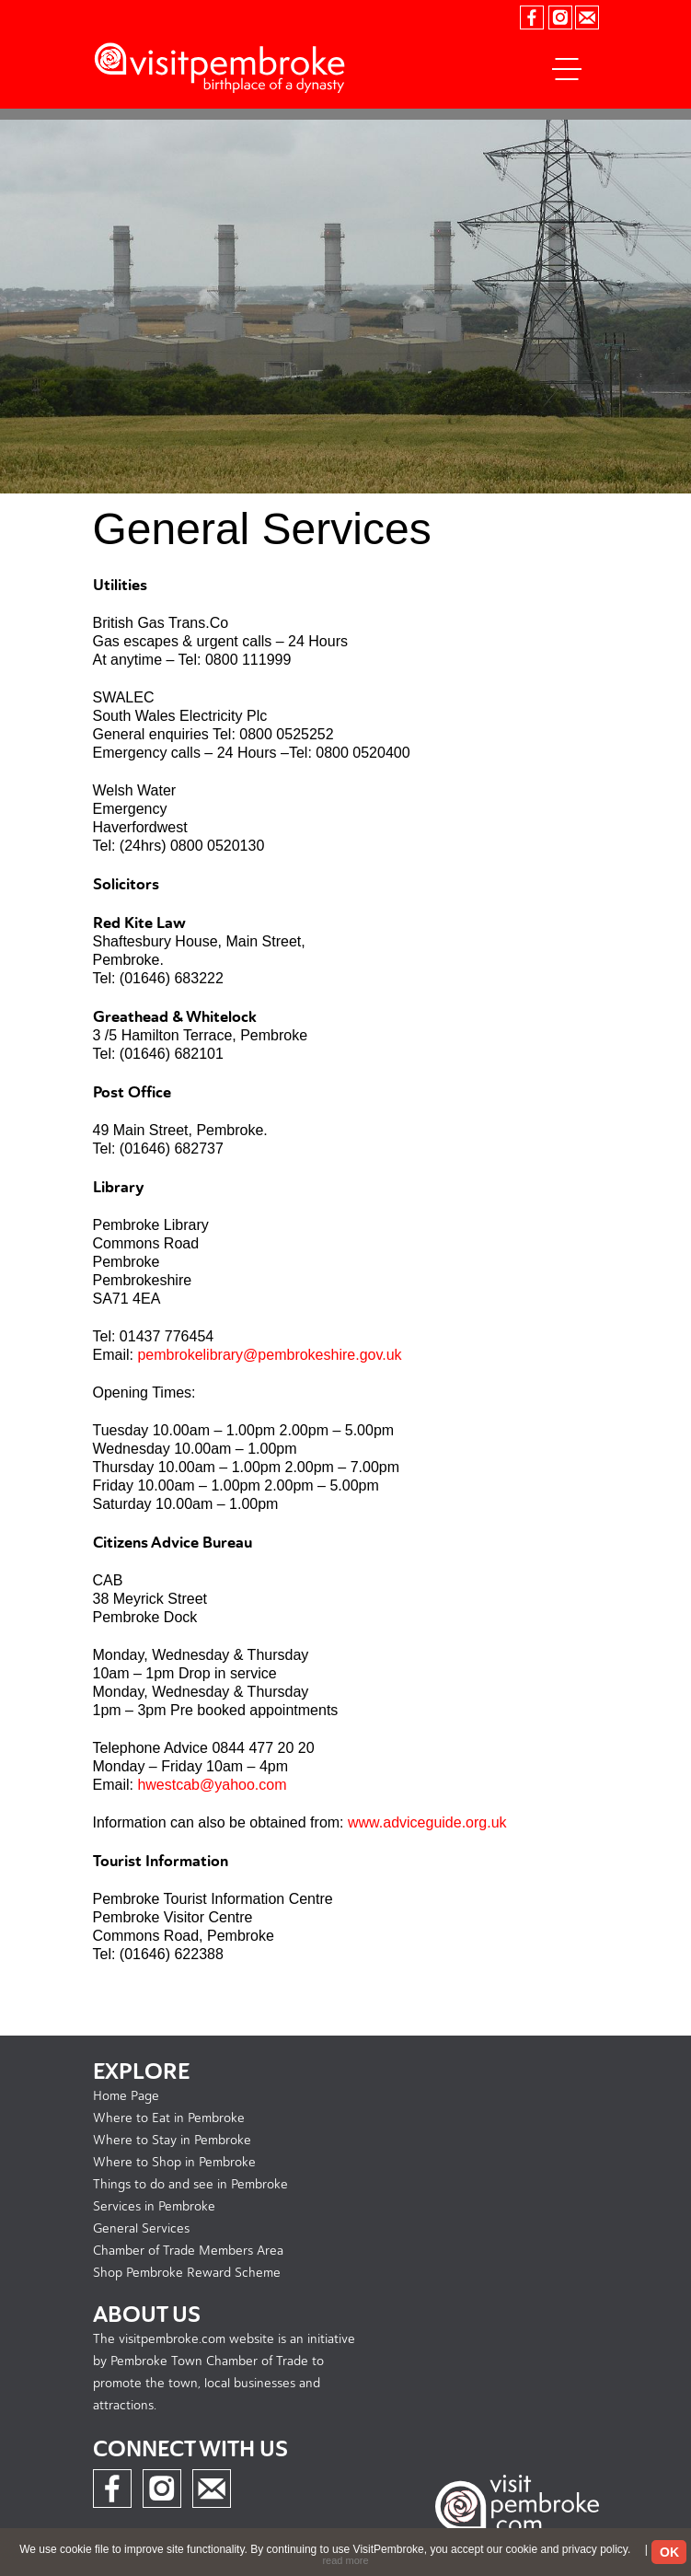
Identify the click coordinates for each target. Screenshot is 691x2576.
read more (345, 2560)
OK (669, 2552)
